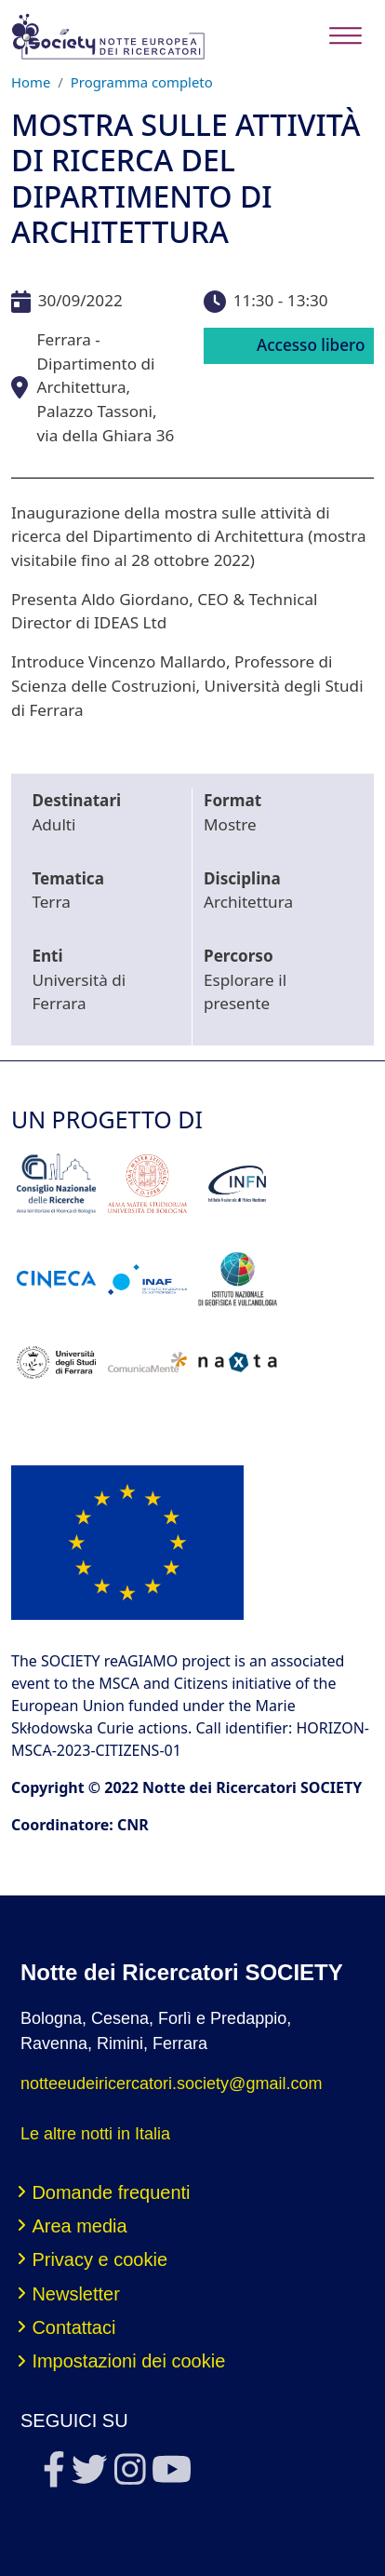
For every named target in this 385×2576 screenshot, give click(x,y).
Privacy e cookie (99, 2259)
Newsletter (75, 2294)
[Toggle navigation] (345, 36)
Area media (79, 2226)
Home (30, 82)
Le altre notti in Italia (95, 2133)
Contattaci (73, 2327)
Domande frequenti (111, 2192)
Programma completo (142, 82)
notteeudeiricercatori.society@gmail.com (171, 2083)
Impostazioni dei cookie (128, 2361)
